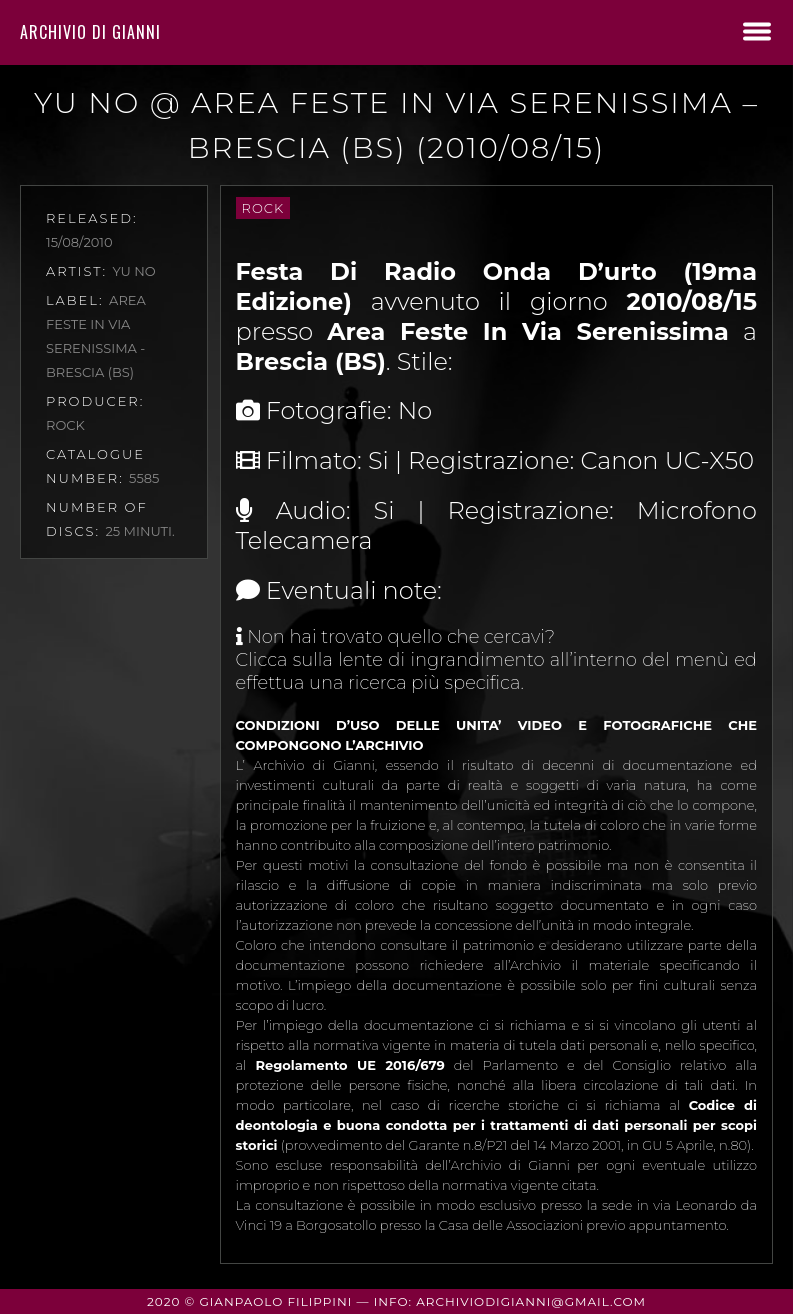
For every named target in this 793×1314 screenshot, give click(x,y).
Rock (263, 208)
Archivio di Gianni (90, 32)
